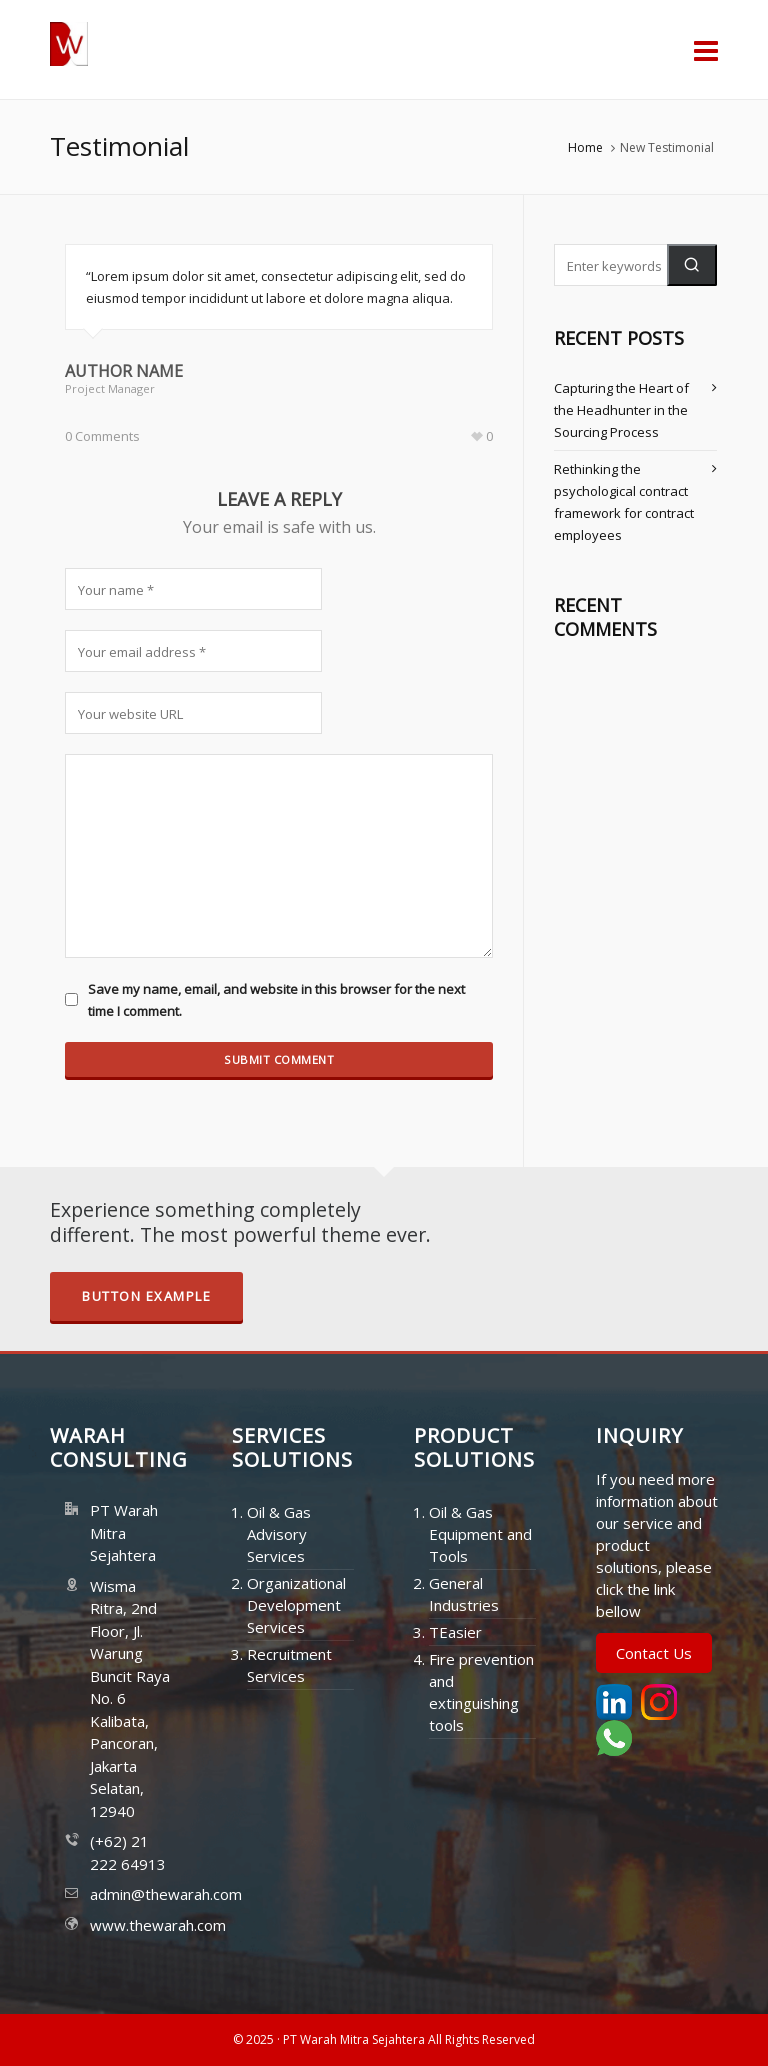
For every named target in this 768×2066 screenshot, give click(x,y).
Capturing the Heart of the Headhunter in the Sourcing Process (621, 410)
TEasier (455, 1632)
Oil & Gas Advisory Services (279, 1534)
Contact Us (654, 1653)
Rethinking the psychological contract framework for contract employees (624, 502)
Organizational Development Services (296, 1605)
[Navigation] (706, 50)
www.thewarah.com (131, 1925)
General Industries (464, 1594)
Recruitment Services (289, 1665)
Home (585, 147)
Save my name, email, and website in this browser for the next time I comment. (276, 1000)
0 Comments (102, 436)
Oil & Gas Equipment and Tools (480, 1534)
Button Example (146, 1296)
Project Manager (110, 388)
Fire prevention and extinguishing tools (481, 1692)
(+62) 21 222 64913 (128, 1852)
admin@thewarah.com (131, 1894)
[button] (692, 265)
